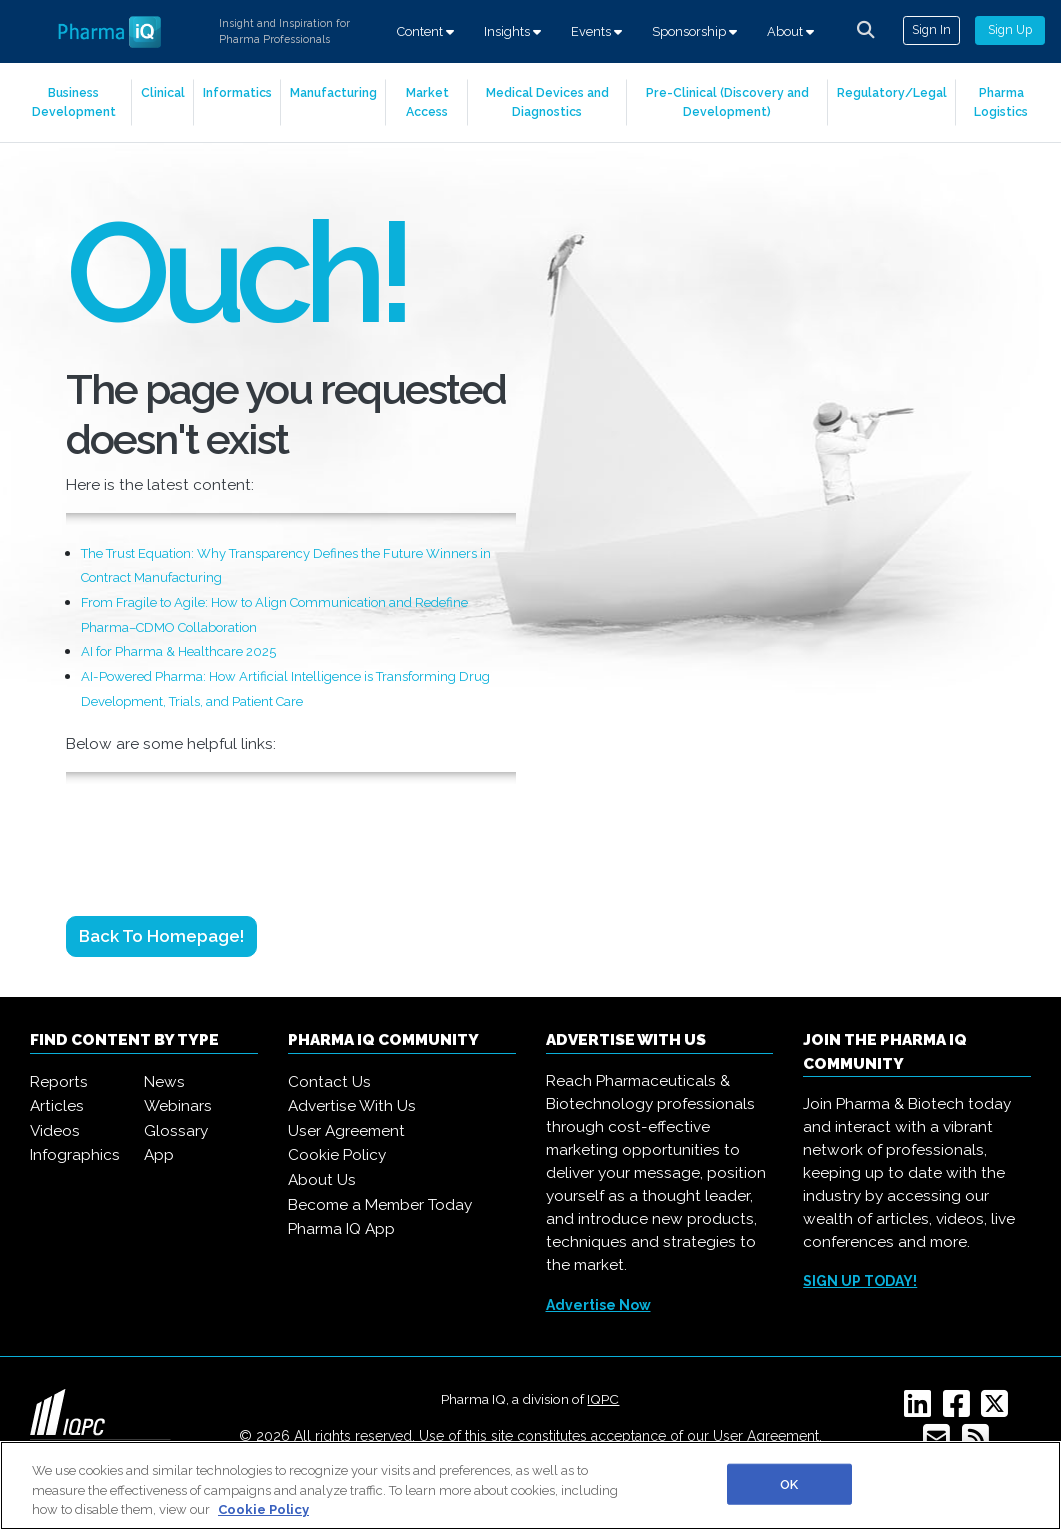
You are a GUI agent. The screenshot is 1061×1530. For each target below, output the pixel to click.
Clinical (163, 92)
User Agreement (346, 1131)
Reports (59, 1082)
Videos (55, 1131)
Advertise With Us (352, 1106)
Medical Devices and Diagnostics (547, 101)
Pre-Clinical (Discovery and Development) (727, 101)
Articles (57, 1106)
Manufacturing (333, 92)
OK (789, 1483)
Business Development (74, 101)
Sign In (931, 29)
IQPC (603, 1399)
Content (425, 31)
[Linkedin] (921, 1410)
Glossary (176, 1131)
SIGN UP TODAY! (860, 1281)
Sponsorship (694, 31)
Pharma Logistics (1001, 101)
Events (596, 31)
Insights (512, 31)
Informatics (237, 92)
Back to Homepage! (161, 936)
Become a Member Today (380, 1205)
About (790, 31)
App (159, 1155)
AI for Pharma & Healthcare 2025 (178, 651)
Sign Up (1010, 29)
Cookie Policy (337, 1155)
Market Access (427, 101)
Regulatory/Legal (892, 92)
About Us (322, 1180)
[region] (530, 1485)
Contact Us (329, 1082)
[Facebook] (960, 1410)
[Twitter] (998, 1410)
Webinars (178, 1106)
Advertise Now (598, 1305)
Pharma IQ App (341, 1229)
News (164, 1082)
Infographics (75, 1155)
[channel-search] (866, 30)
